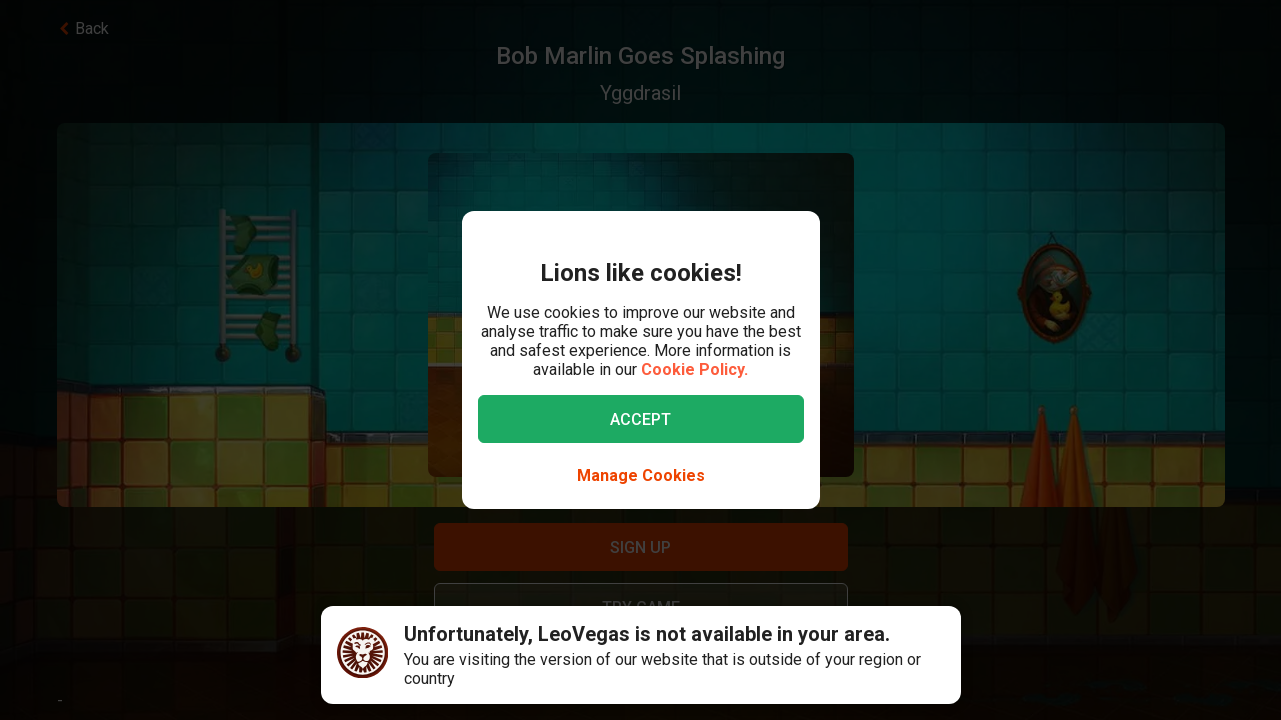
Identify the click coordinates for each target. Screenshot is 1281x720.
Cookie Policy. (694, 369)
